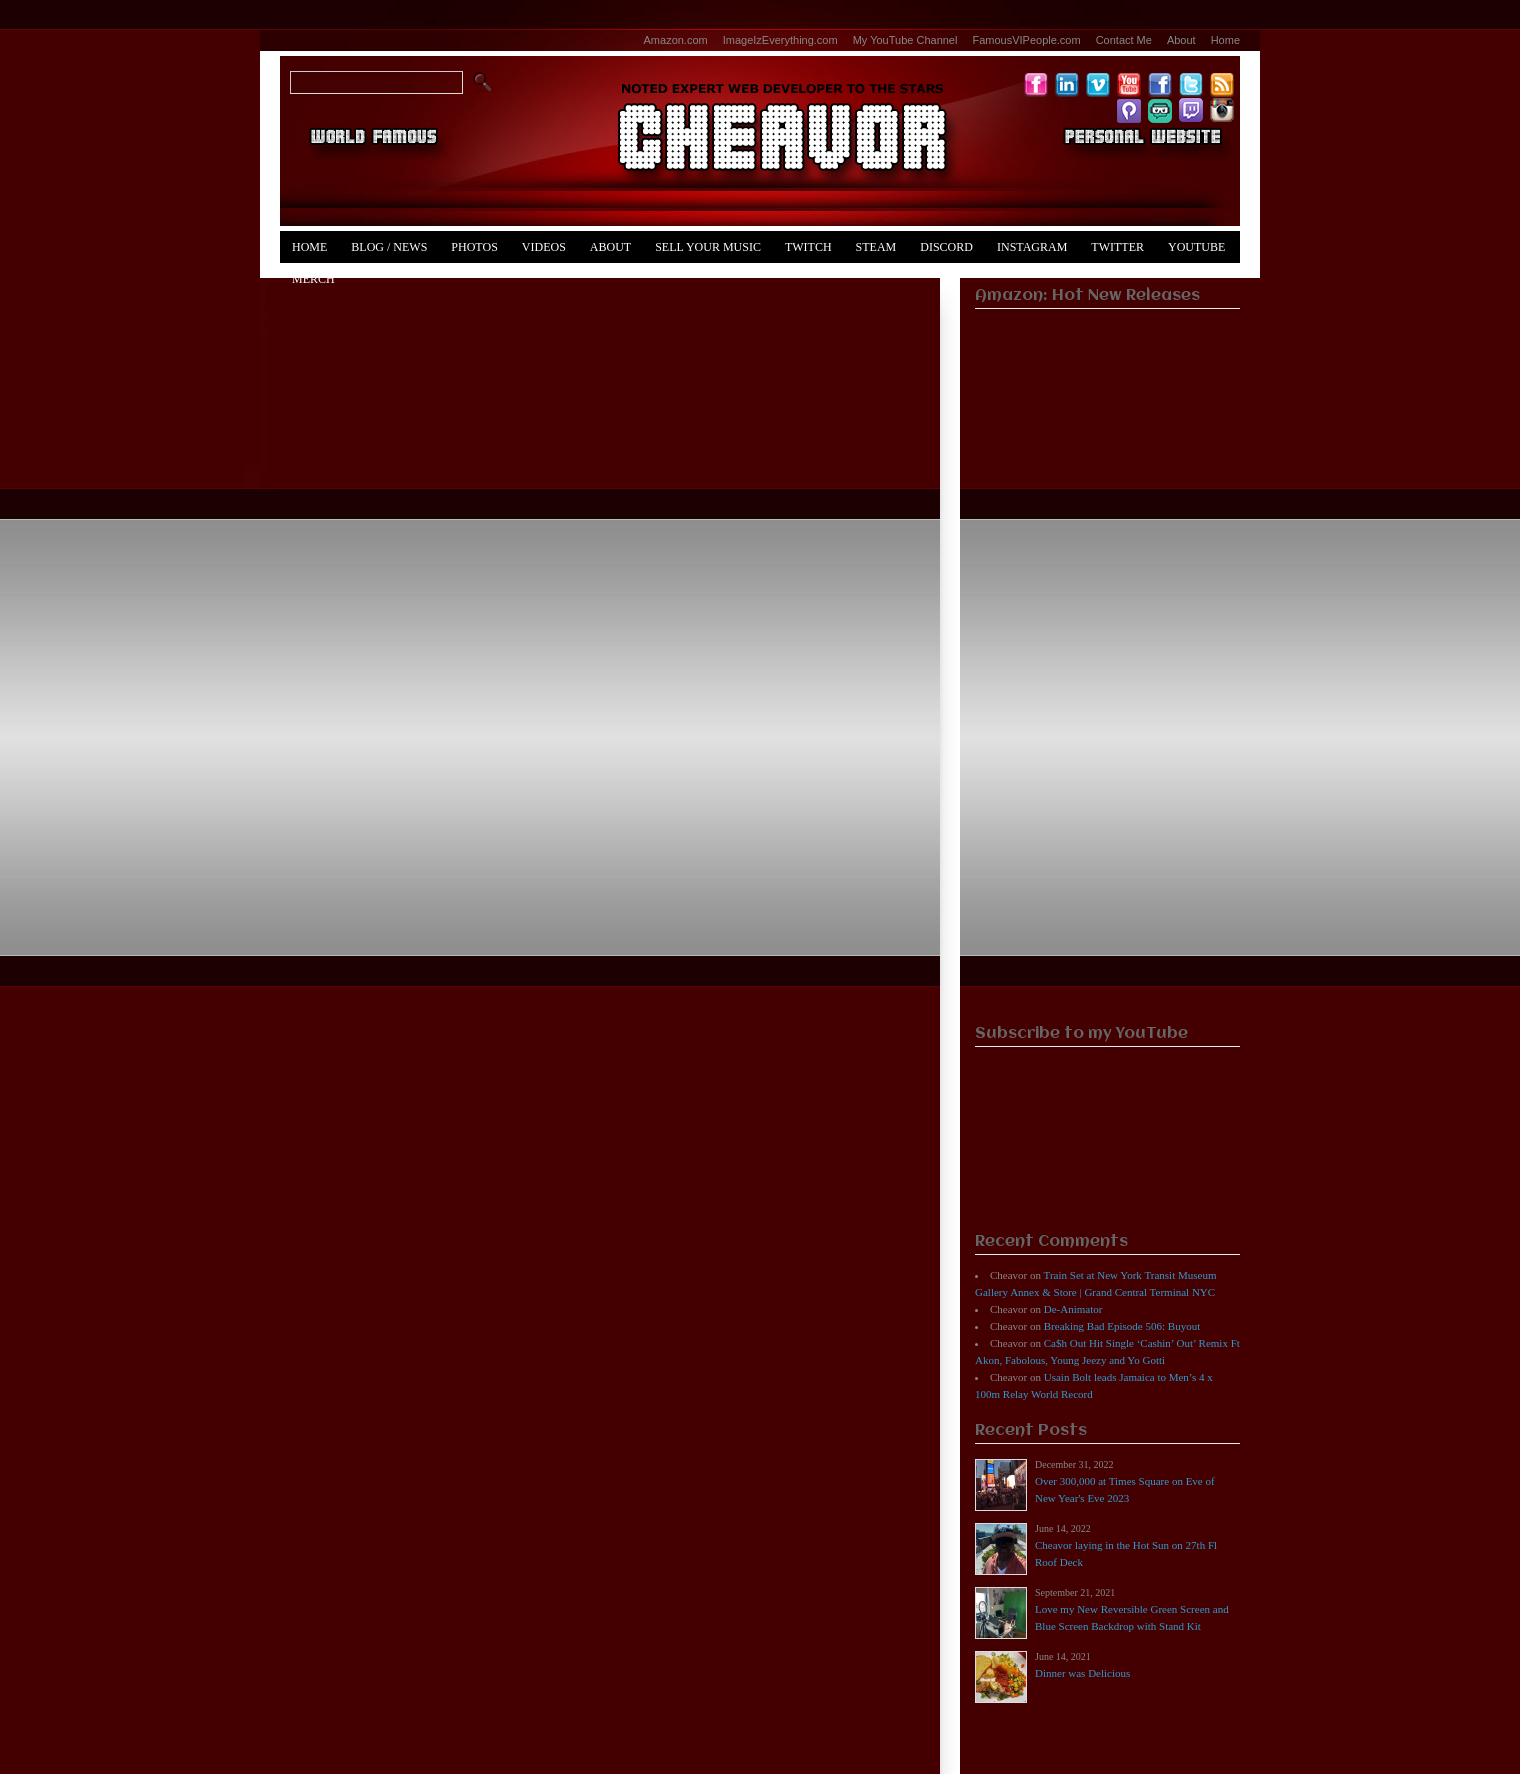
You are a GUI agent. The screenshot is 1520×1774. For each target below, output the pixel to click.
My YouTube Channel (905, 40)
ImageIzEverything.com (780, 40)
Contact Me (1124, 40)
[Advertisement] (1107, 706)
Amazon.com (676, 40)
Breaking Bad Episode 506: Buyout (1122, 1326)
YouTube (1196, 247)
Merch (313, 279)
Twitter (1117, 247)
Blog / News (389, 247)
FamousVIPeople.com (1026, 40)
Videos (544, 247)
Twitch (808, 247)
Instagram (1032, 247)
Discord (946, 247)
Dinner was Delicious (1082, 1673)
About (1181, 40)
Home (1225, 40)
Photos (474, 247)
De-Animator (1073, 1309)
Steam (876, 247)
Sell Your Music (708, 247)
